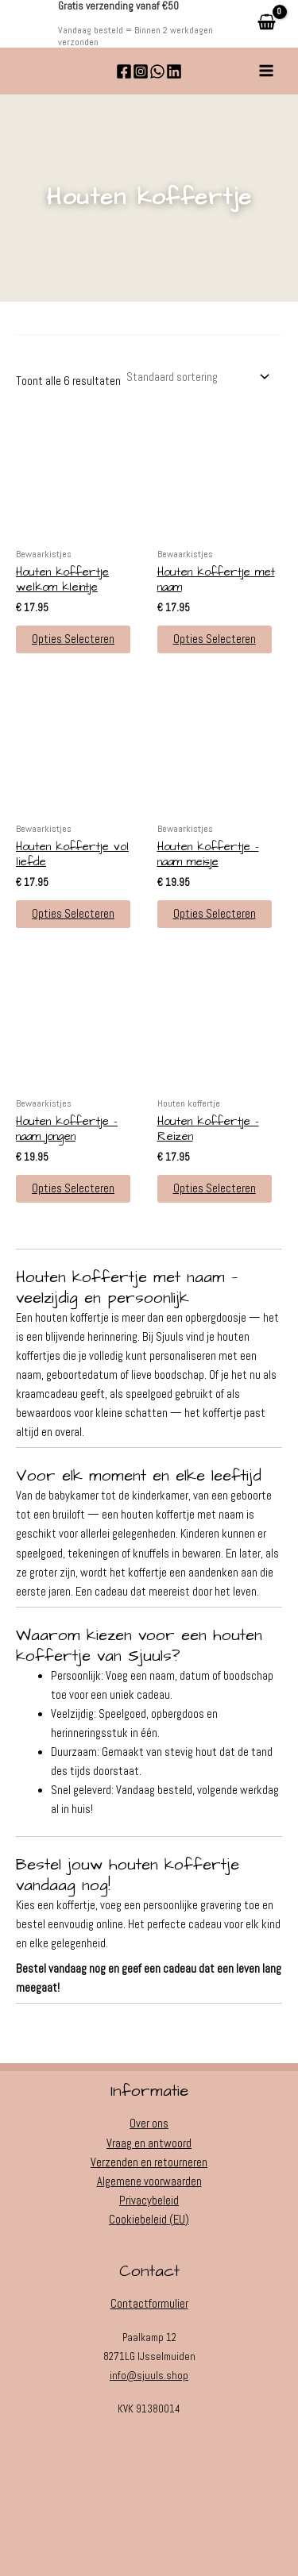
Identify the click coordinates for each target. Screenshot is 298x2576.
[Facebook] (124, 71)
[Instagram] (141, 71)
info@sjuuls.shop (149, 2375)
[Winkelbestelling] (197, 377)
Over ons (149, 2123)
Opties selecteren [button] (73, 639)
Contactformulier (149, 2304)
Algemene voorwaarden (149, 2181)
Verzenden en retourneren (149, 2162)
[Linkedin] (174, 71)
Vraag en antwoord (149, 2143)
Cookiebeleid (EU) (149, 2219)
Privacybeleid (149, 2200)
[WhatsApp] (157, 71)
